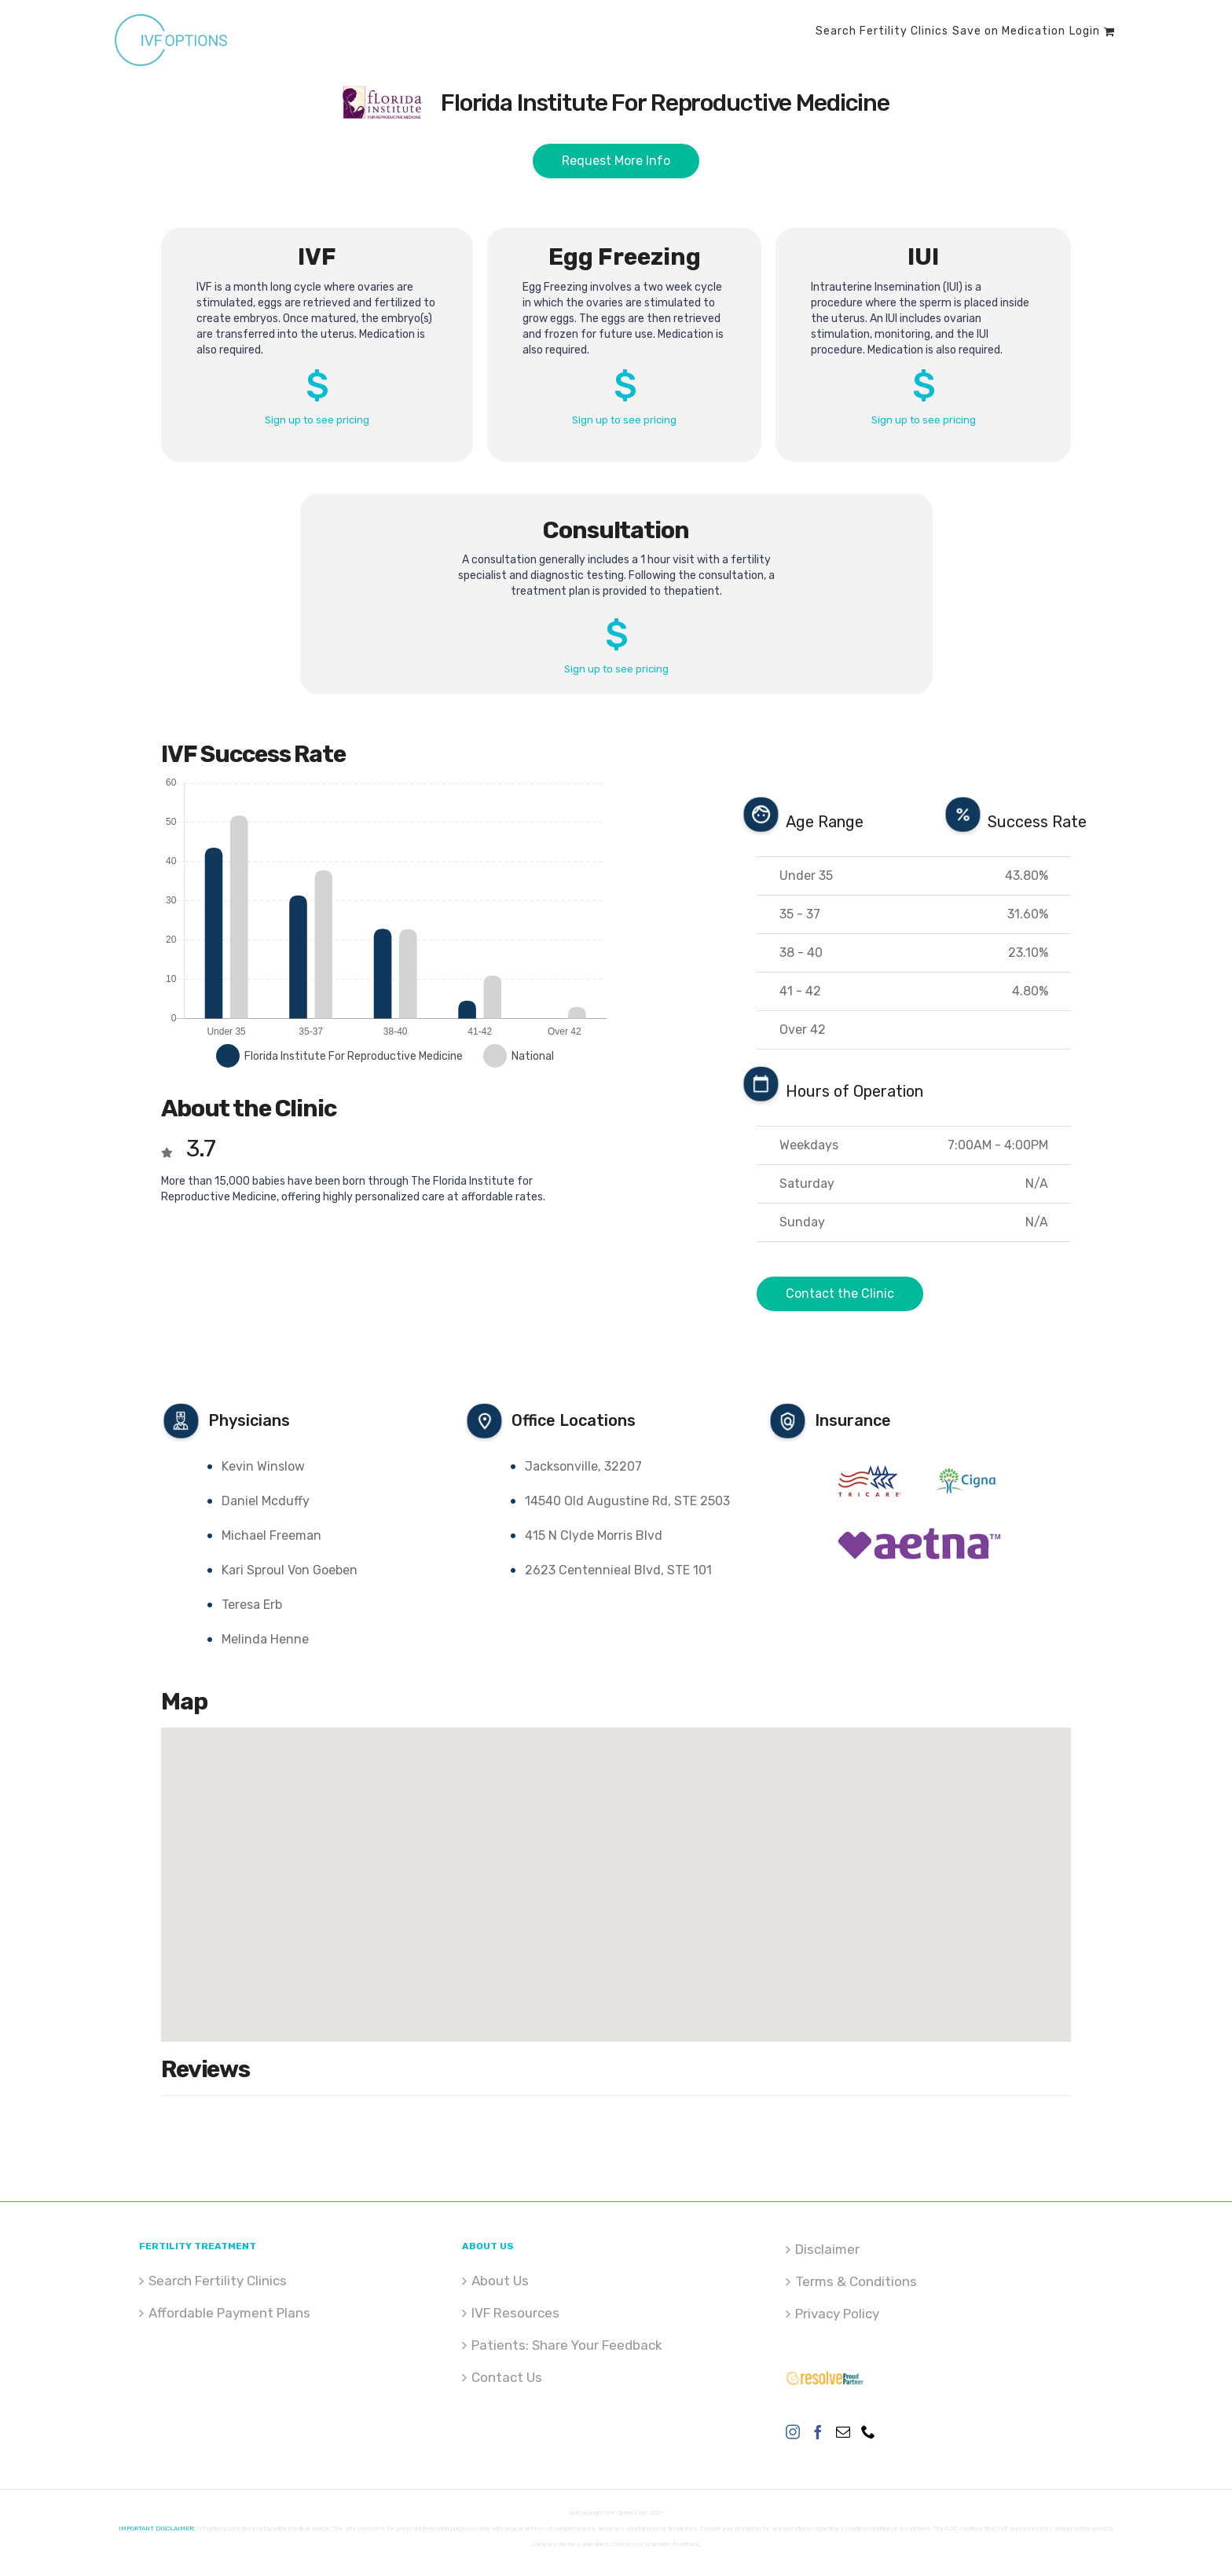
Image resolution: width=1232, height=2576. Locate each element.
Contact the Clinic (840, 1293)
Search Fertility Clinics (217, 2280)
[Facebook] (818, 2431)
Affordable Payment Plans (229, 2313)
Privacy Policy (837, 2313)
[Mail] (843, 2431)
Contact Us (506, 2377)
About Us (500, 2280)
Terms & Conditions (856, 2281)
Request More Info (616, 160)
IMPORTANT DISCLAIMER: (157, 2528)
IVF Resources (515, 2313)
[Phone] (868, 2431)
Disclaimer (827, 2249)
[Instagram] (793, 2431)
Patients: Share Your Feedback (566, 2345)
